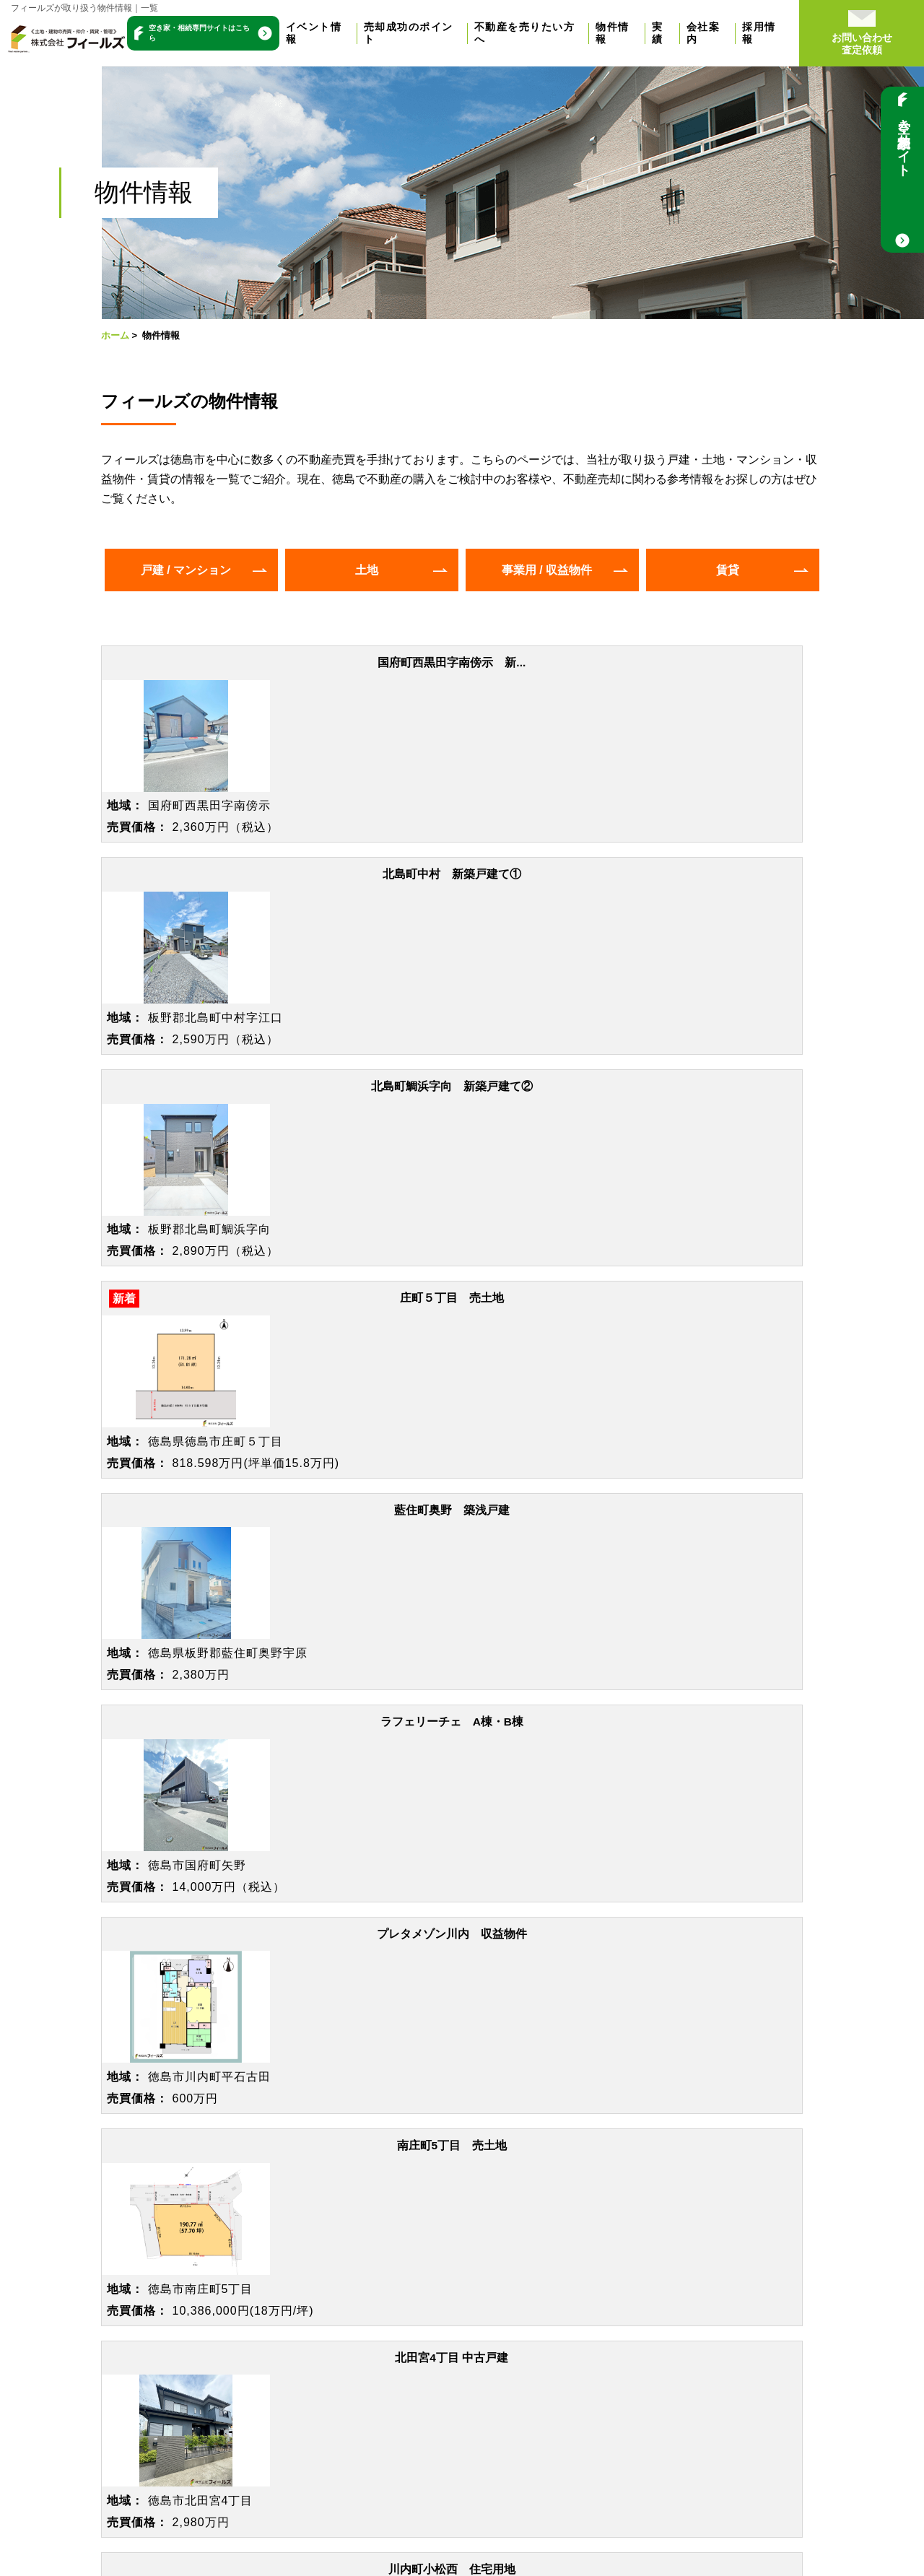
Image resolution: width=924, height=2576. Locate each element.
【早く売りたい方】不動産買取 (289, 2195)
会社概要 (440, 2290)
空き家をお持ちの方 (261, 2217)
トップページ (103, 2142)
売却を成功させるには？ (124, 2254)
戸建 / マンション (186, 570)
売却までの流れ (101, 2276)
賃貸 (727, 570)
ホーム (115, 335)
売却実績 (440, 2173)
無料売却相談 (95, 2319)
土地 (366, 570)
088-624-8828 (576, 1977)
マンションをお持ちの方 (272, 2282)
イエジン (793, 2382)
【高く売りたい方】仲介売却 (284, 2173)
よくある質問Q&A (107, 2298)
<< (381, 1684)
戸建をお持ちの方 (255, 2261)
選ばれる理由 (452, 2268)
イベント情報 (344, 32)
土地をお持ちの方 (255, 2239)
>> (542, 1684)
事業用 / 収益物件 (547, 570)
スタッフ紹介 (452, 2312)
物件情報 (652, 32)
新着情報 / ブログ (471, 2353)
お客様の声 (446, 2195)
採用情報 (803, 32)
